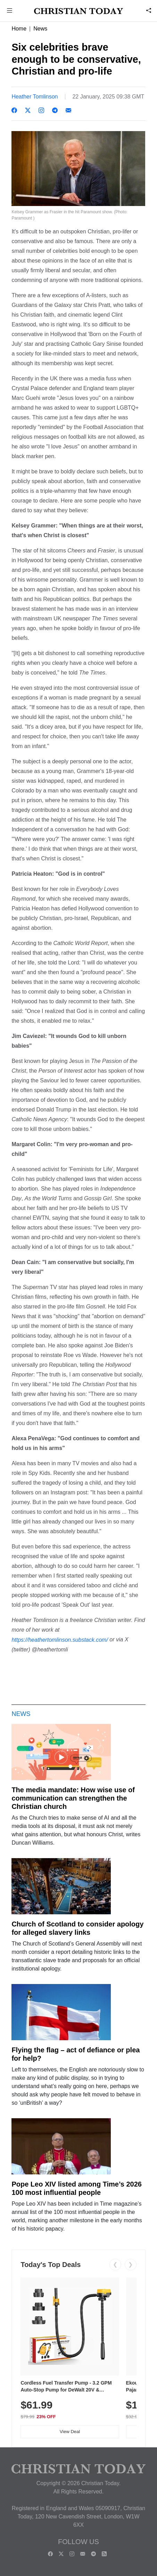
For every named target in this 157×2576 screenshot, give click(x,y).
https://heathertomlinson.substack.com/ (59, 1640)
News (40, 29)
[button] (10, 11)
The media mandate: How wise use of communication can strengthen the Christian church (73, 1798)
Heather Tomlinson (34, 97)
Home (18, 29)
